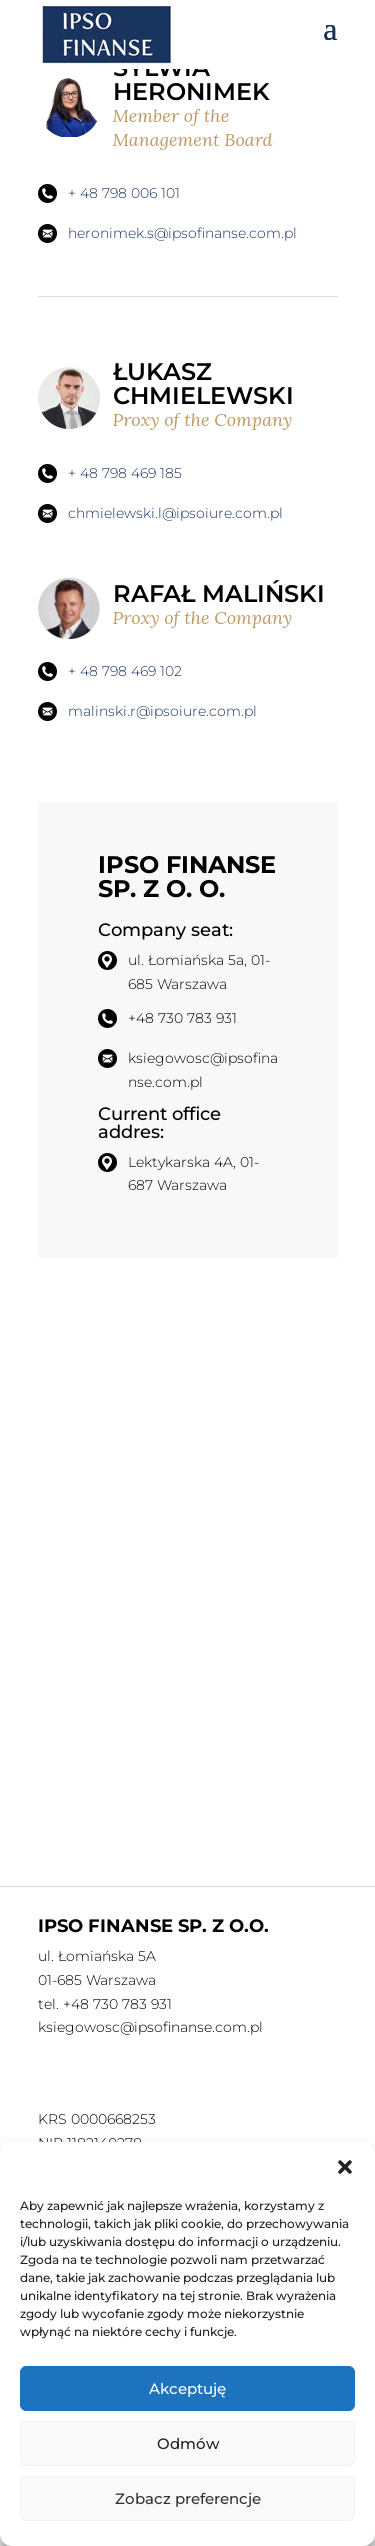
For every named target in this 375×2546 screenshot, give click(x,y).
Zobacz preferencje (188, 2498)
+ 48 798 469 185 (125, 473)
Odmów (188, 2443)
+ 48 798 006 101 (124, 193)
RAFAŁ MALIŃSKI (225, 604)
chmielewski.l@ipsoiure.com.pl (175, 513)
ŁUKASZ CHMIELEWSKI (225, 394)
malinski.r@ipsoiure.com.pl (162, 711)
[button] (345, 2167)
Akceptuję (187, 2388)
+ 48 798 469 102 (125, 671)
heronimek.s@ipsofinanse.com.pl (182, 233)
